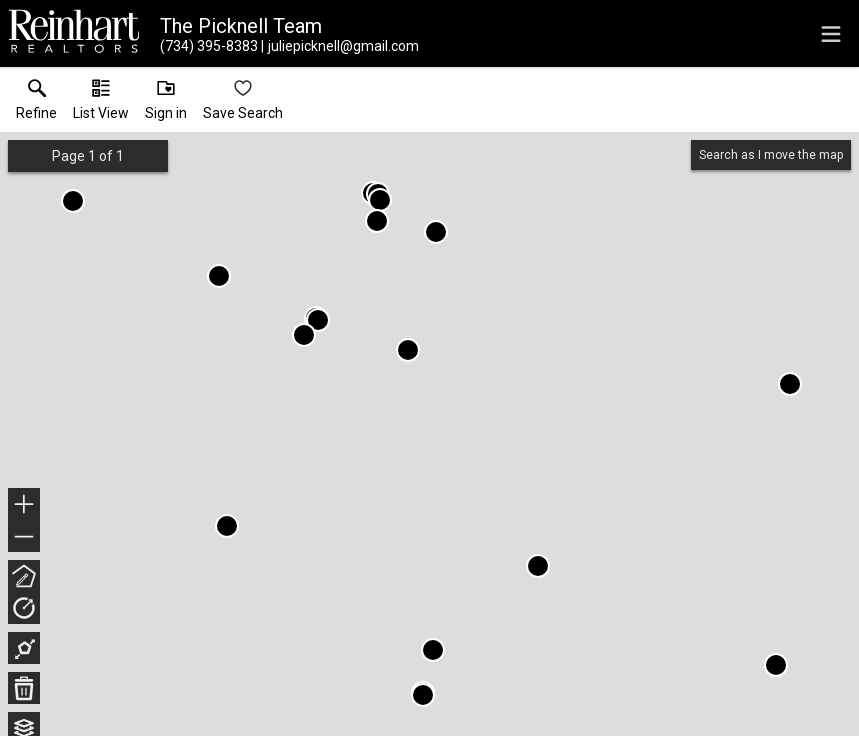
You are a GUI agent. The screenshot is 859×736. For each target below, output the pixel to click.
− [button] (24, 537)
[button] (101, 104)
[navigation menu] (831, 34)
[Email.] (340, 46)
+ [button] (24, 506)
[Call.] (209, 46)
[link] (36, 104)
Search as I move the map (771, 155)
